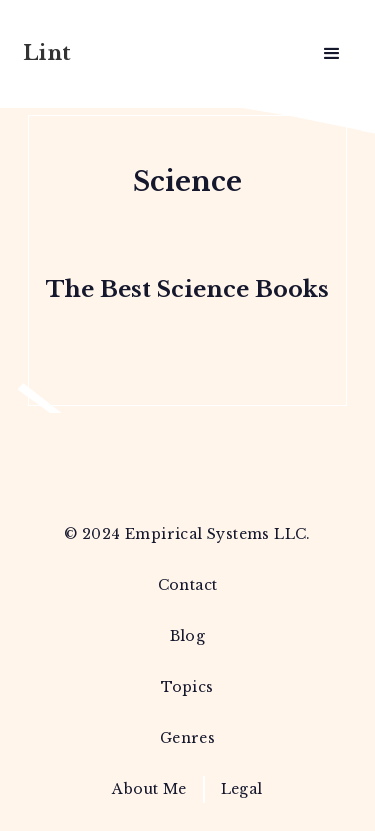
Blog (188, 636)
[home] (83, 54)
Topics (187, 687)
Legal (242, 789)
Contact (188, 585)
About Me (149, 789)
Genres (187, 738)
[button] (332, 54)
